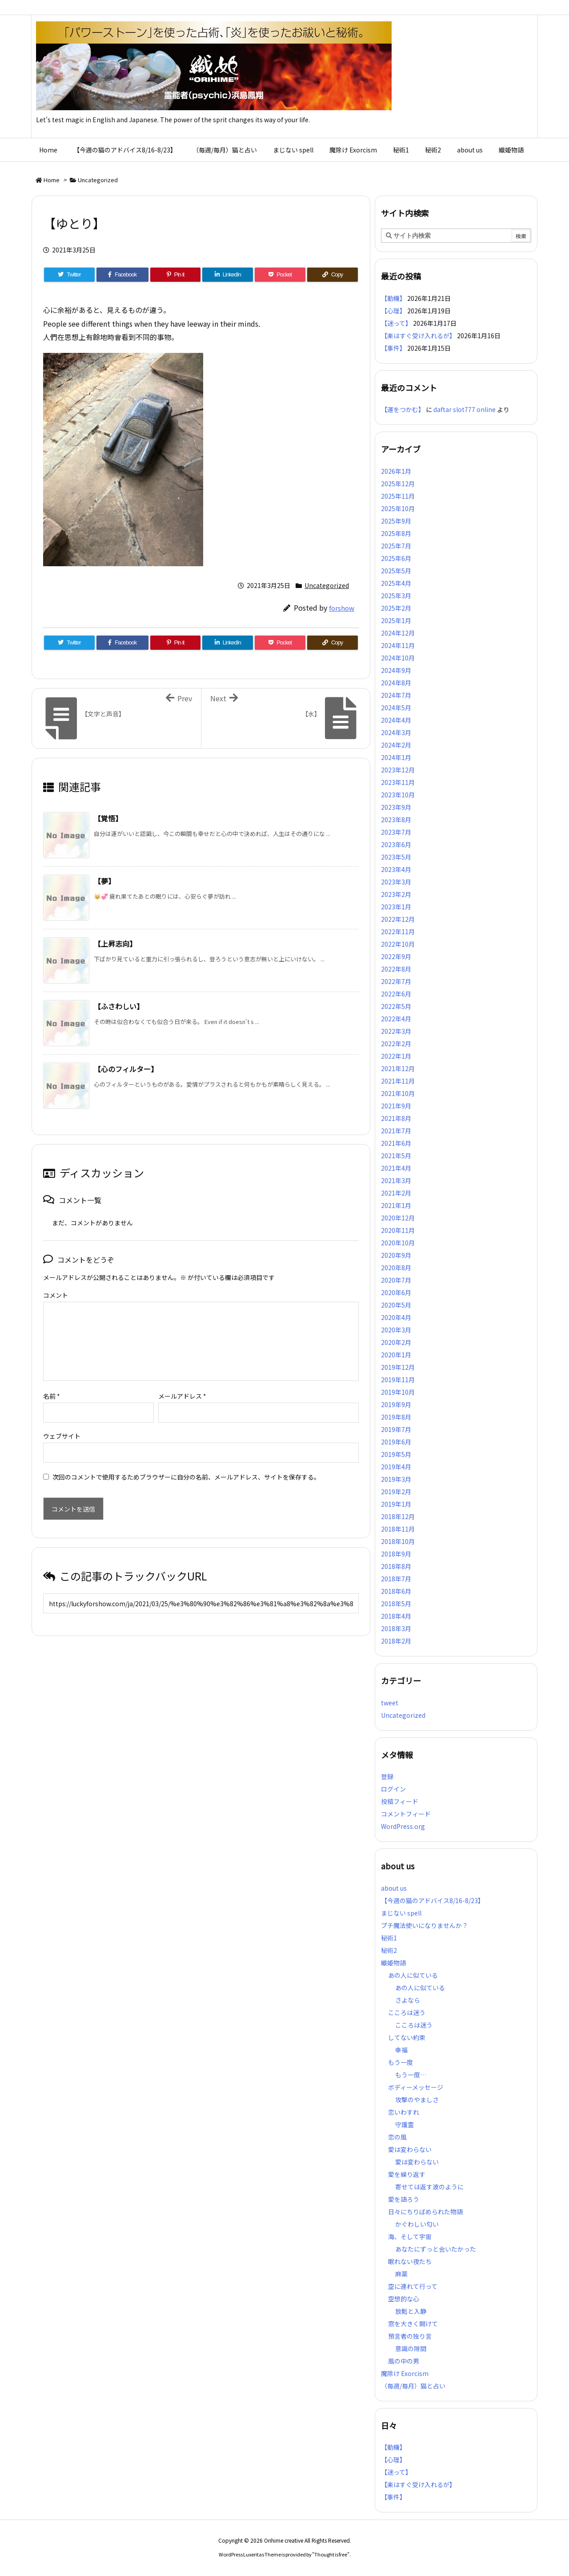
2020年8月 (396, 1267)
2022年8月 (396, 968)
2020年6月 (396, 1292)
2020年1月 (396, 1354)
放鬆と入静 (410, 2311)
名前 (51, 1381)
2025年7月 (396, 545)
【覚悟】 (108, 818)
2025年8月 (396, 533)
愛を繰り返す (406, 2174)
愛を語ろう (403, 2199)
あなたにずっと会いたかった (435, 2248)
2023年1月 (396, 906)
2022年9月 (396, 956)
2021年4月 (396, 1168)
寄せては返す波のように (429, 2186)
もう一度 (400, 2062)
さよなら (407, 2000)
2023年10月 (398, 794)
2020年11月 (398, 1230)
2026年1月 (396, 471)
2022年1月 (396, 1056)
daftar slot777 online (464, 409)
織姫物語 (393, 1962)
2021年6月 (396, 1143)
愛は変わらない (410, 2149)
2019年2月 (396, 1491)
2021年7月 (396, 1130)
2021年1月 (396, 1205)
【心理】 (393, 310)
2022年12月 (398, 919)
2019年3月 (396, 1479)
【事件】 (393, 348)
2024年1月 (396, 757)
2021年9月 (396, 1105)
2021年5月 (396, 1155)
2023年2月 (396, 894)
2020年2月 (396, 1342)
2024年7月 (396, 695)
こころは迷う (406, 2012)
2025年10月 (398, 508)
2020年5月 (396, 1304)
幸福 (401, 2049)
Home (52, 180)
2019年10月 (398, 1392)
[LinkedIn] (227, 275)
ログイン (393, 1788)
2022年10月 (398, 944)
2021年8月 (396, 1118)
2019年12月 (398, 1367)
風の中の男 (403, 2360)
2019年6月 (396, 1441)
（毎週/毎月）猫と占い (413, 2385)
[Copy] (332, 275)
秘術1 (389, 1937)
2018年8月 (396, 1566)
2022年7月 (396, 981)
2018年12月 (398, 1516)
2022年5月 (396, 1006)
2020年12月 (398, 1217)
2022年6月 (396, 993)
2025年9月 (396, 520)
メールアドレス (182, 1381)
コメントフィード (406, 1813)
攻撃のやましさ (420, 2099)
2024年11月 (398, 645)
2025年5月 (396, 570)
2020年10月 (398, 1242)
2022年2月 (396, 1043)
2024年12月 (398, 632)
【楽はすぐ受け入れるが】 (418, 335)
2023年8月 (396, 819)
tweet (389, 1702)
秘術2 (389, 1950)
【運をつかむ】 (403, 409)
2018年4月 (396, 1616)
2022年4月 (396, 1018)
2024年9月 (396, 670)
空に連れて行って (412, 2286)
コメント (55, 1295)
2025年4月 (396, 583)
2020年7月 (396, 1280)
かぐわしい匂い (417, 2224)
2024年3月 (396, 732)
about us (394, 1888)
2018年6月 (396, 1591)
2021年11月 (398, 1080)
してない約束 (406, 2037)
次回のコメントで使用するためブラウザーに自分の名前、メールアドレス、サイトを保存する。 (186, 1462)
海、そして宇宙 (410, 2236)
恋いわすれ (403, 2112)
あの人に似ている (413, 1975)
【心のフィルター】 (126, 1069)
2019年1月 (396, 1504)
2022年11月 (398, 931)
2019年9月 (396, 1404)
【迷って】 (396, 323)
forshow (341, 607)
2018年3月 (396, 1628)
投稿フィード (399, 1801)
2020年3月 (396, 1329)
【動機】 (393, 298)
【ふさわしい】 (119, 1006)
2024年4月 (396, 720)
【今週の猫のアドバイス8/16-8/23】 (432, 1900)
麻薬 (401, 2273)
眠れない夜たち (410, 2261)
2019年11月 (398, 1379)
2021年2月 (396, 1192)
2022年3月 (396, 1031)
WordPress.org (403, 1826)
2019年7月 (396, 1429)
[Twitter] (69, 275)
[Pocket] (280, 275)
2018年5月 (396, 1603)
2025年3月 (396, 595)
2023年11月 (398, 782)
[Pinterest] (175, 275)
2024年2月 (396, 744)
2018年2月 (396, 1640)
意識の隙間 (410, 2348)
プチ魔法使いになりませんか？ (424, 1925)
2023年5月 (396, 856)
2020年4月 (396, 1317)
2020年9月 (396, 1255)
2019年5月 (396, 1454)
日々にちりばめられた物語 (425, 2211)
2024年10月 (398, 657)
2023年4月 (396, 869)
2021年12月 (398, 1068)
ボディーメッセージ (415, 2087)
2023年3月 (396, 881)
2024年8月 (396, 682)
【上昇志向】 (115, 943)
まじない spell (401, 1912)
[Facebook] (122, 275)
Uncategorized (98, 180)
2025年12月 (398, 483)
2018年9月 (396, 1553)
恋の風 (397, 2136)
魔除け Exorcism (405, 2373)
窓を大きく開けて (413, 2323)
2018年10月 (398, 1541)
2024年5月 (396, 707)
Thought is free (330, 2554)
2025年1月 (396, 620)
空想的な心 (403, 2298)
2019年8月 (396, 1416)
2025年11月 (398, 496)
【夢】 (104, 881)
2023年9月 (396, 807)
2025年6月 (396, 558)
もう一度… (410, 2074)
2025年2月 (396, 608)
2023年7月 (396, 832)
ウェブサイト (61, 1421)
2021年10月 (398, 1093)
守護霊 (404, 2124)
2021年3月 (396, 1180)
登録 (387, 1776)
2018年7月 (396, 1578)
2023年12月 (398, 769)
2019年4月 (396, 1466)
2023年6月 (396, 844)
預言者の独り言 (410, 2336)
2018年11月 (398, 1528)
